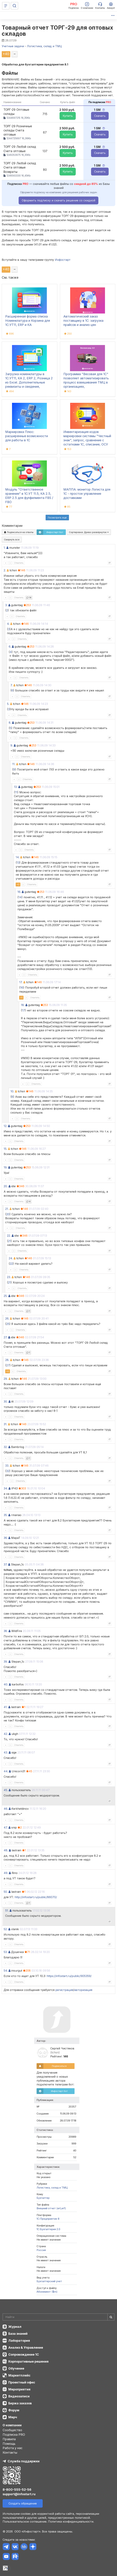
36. (5, 1538)
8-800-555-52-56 (17, 2489)
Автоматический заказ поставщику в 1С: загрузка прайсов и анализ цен (83, 321)
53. (5, 1952)
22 (11, 1263)
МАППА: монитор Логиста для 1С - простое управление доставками (86, 494)
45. (6, 1790)
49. (6, 1873)
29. (6, 1378)
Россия (41, 2250)
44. (6, 1771)
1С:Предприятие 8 (48, 2218)
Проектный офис (21, 2382)
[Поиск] (14, 5)
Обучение (16, 2368)
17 (23, 1010)
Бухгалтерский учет (49, 2281)
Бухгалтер (43, 2197)
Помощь (9, 2443)
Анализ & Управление (25, 2347)
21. (7, 1209)
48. (6, 1850)
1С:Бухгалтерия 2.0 (48, 2229)
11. (13, 764)
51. (7, 1910)
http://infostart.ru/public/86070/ (36, 1897)
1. (5, 547)
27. (5, 1337)
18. (23, 1005)
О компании (12, 2425)
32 (7, 1471)
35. (5, 1515)
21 (9, 1241)
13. (15, 787)
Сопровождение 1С (23, 2354)
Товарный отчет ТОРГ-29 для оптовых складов (57, 30)
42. (6, 1734)
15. (5, 1148)
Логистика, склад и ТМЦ (52, 2187)
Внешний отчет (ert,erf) (51, 2208)
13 (18, 862)
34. (6, 1488)
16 (21, 987)
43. (6, 1752)
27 (8, 1365)
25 (7, 1324)
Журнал (14, 2326)
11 (16, 792)
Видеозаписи (19, 2396)
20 (8, 1214)
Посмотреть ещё (57, 517)
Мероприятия (19, 2389)
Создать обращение (23, 2503)
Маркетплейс (19, 2375)
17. (20, 982)
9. (11, 745)
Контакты (10, 2452)
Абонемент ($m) (47, 2291)
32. (5, 1447)
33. (7, 1465)
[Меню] (5, 5)
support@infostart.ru (19, 2494)
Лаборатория (19, 2340)
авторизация (83, 1990)
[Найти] (110, 2316)
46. (6, 1808)
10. (12, 1091)
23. (9, 1277)
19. (5, 1167)
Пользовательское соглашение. (25, 2521)
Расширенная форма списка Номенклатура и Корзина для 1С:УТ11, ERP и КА (27, 321)
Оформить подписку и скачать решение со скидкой (58, 200)
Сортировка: (89, 532)
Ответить (19, 563)
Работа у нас (12, 2448)
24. (11, 1258)
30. (6, 1401)
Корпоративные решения (28, 2361)
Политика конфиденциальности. (71, 2521)
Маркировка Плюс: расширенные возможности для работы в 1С (26, 436)
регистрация (64, 1990)
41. (5, 1707)
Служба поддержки (24, 2461)
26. (7, 1318)
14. (17, 857)
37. (5, 1564)
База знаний (18, 2333)
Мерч (12, 2417)
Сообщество (12, 2430)
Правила (9, 2439)
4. (8, 623)
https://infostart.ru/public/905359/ (69, 1976)
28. (7, 1360)
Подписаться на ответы (18, 532)
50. (6, 1891)
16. (19, 892)
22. (9, 1235)
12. (5, 1126)
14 (28, 597)
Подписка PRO (14, 2434)
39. (6, 1661)
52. (5, 1929)
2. (5, 570)
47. (6, 1827)
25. (5, 1296)
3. (6, 605)
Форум (13, 2410)
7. (11, 685)
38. (6, 1631)
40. (6, 1684)
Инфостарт (63, 259)
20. (6, 1186)
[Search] (58, 2316)
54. (6, 1970)
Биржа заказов (20, 2403)
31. (5, 1424)
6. (10, 646)
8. (10, 722)
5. (8, 704)
